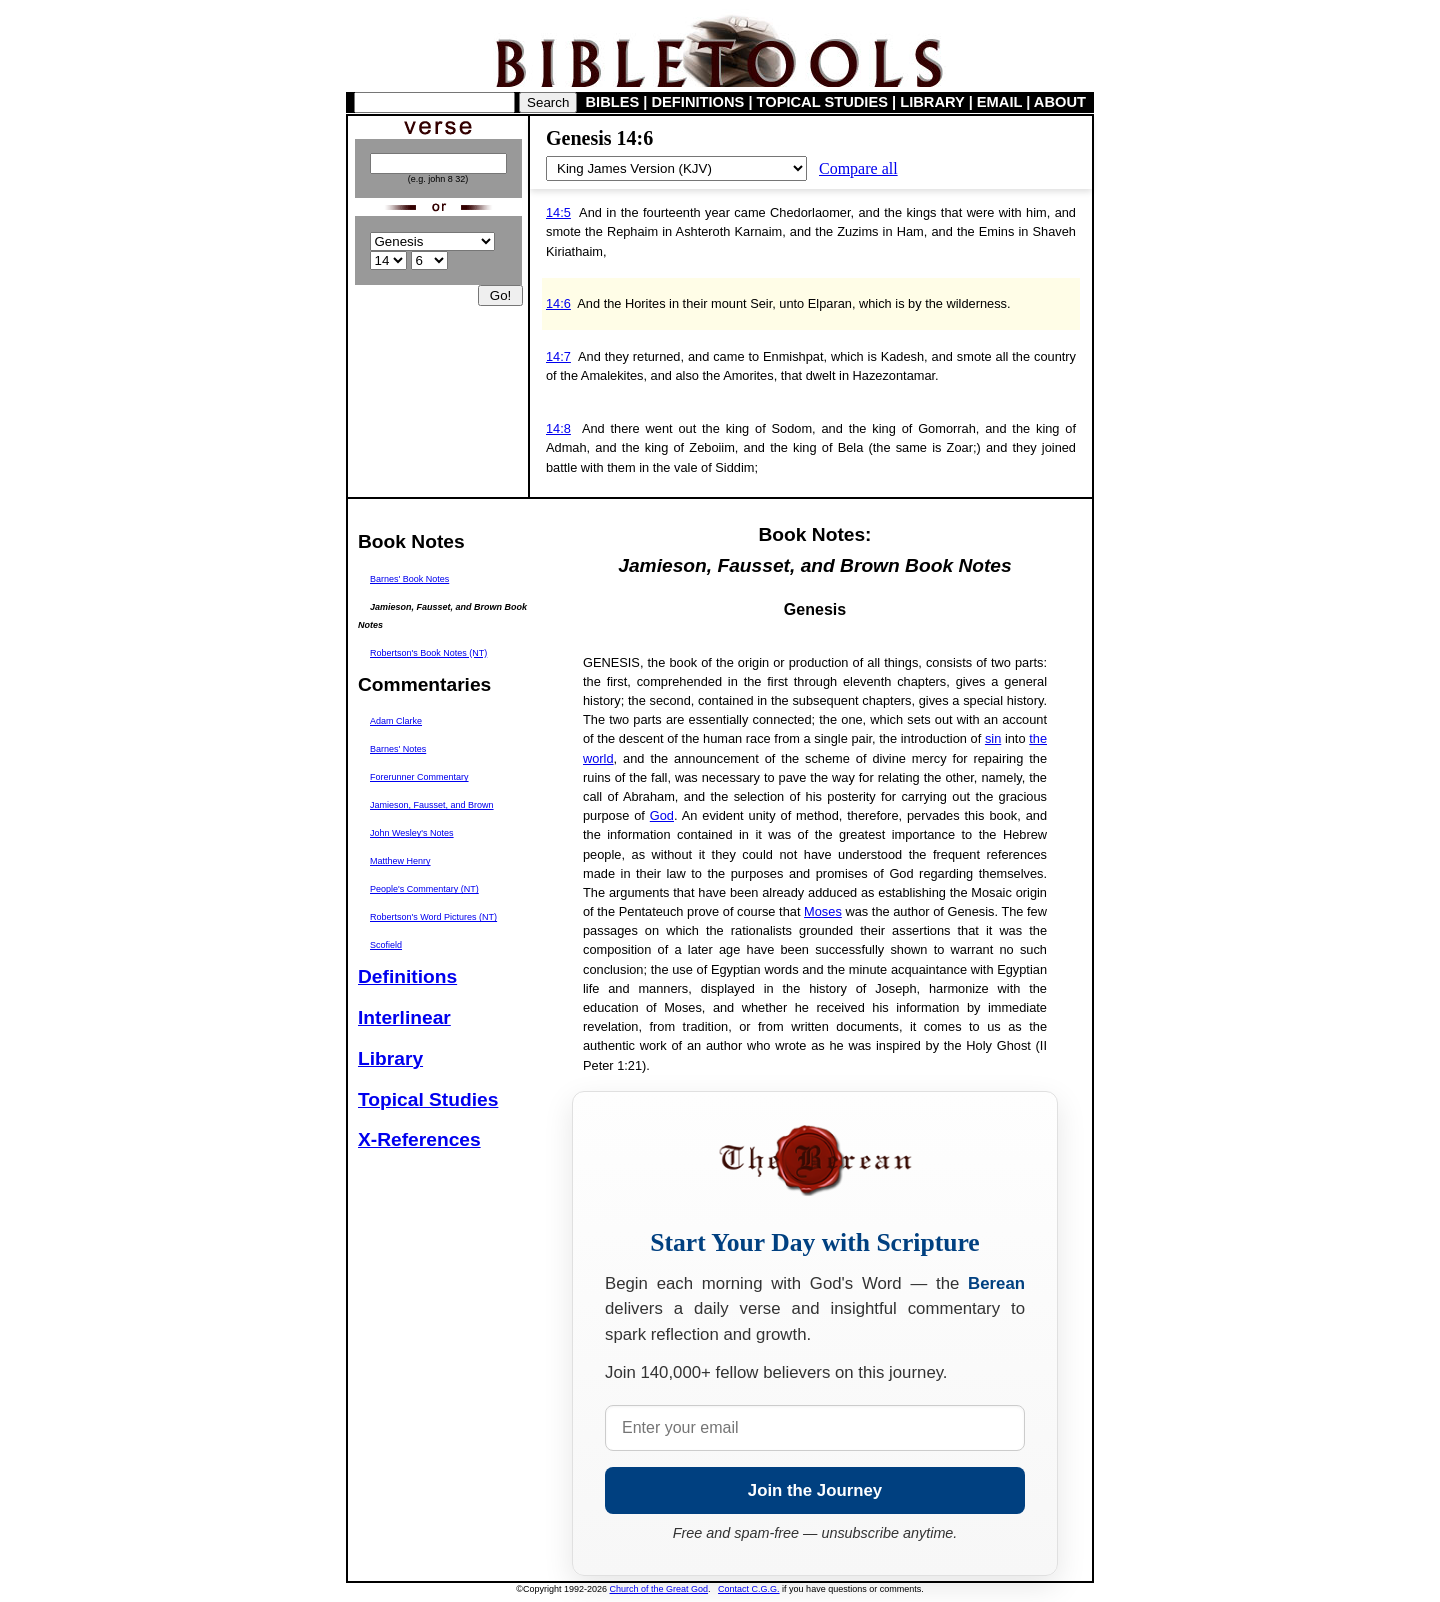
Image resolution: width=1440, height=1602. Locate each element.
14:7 (558, 356)
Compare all (858, 168)
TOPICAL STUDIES (822, 102)
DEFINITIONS (698, 102)
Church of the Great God (659, 1589)
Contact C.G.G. (749, 1589)
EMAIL (999, 102)
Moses (823, 911)
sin (993, 738)
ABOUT (1060, 102)
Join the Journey (815, 1490)
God (662, 815)
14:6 (558, 303)
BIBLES (613, 102)
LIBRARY (932, 102)
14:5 (558, 212)
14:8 (558, 428)
